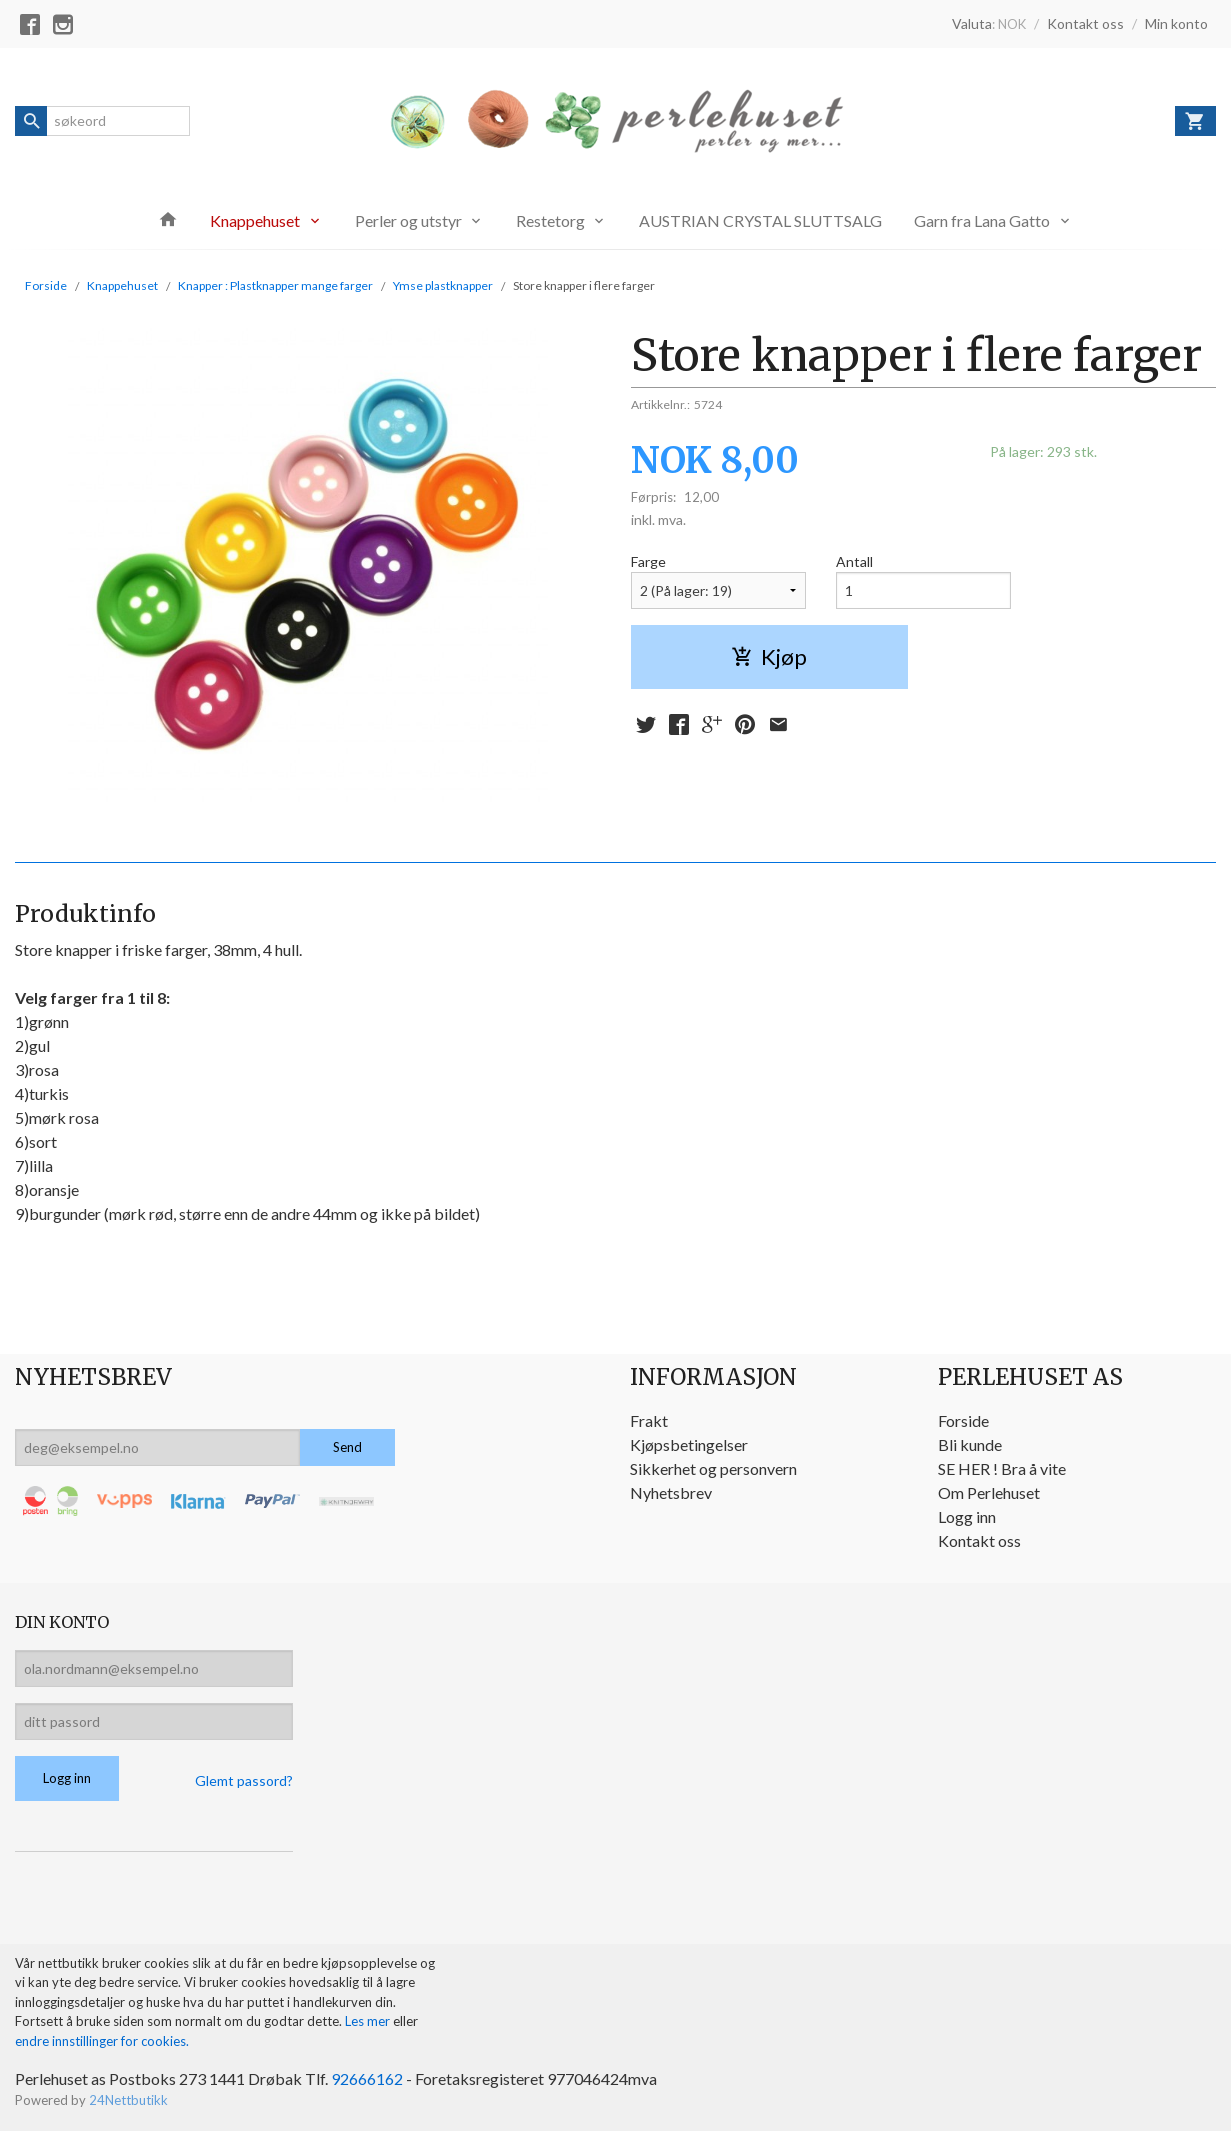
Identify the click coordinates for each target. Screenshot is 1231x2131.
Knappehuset (255, 220)
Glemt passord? (244, 1780)
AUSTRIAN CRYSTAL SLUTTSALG (760, 220)
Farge (648, 561)
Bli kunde (970, 1444)
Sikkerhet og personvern (713, 1468)
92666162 (367, 2078)
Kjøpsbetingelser (689, 1444)
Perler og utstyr (408, 220)
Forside (46, 285)
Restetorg (550, 220)
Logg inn (967, 1516)
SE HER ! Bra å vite (1002, 1468)
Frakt (649, 1420)
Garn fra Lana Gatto (982, 220)
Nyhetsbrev (671, 1492)
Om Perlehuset (989, 1492)
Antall (854, 561)
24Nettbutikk (128, 2100)
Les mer (369, 2021)
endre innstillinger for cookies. (102, 2041)
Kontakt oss (979, 1540)
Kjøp (769, 656)
